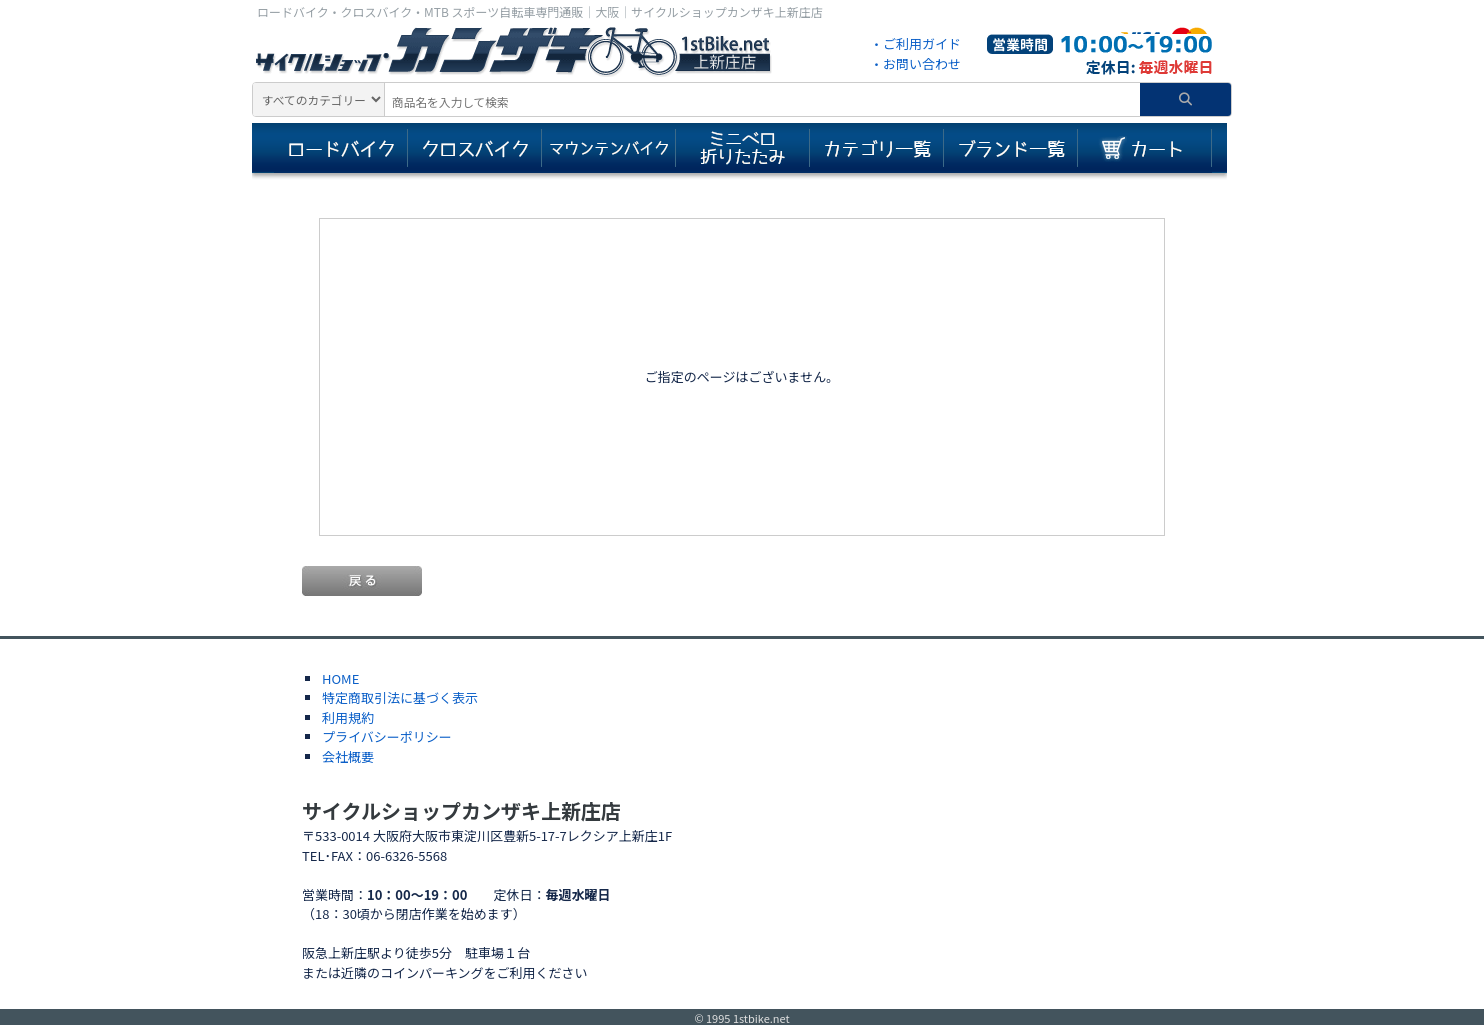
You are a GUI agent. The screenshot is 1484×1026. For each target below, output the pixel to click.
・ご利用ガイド (915, 43)
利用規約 (348, 717)
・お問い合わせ (915, 63)
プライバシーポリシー (387, 736)
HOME (340, 678)
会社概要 (348, 756)
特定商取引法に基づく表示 (400, 697)
